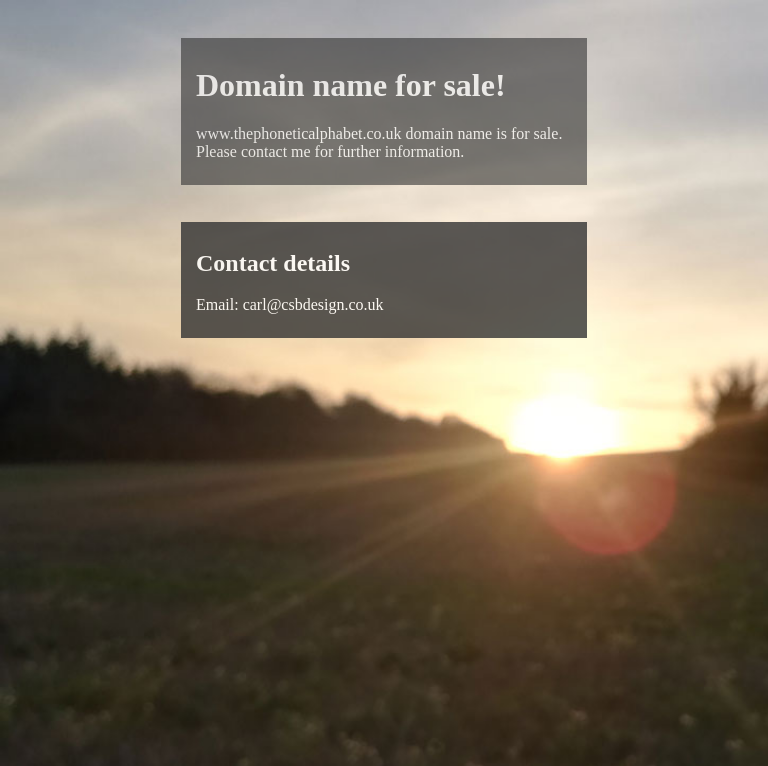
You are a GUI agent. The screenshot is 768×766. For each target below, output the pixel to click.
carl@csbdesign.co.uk (313, 304)
